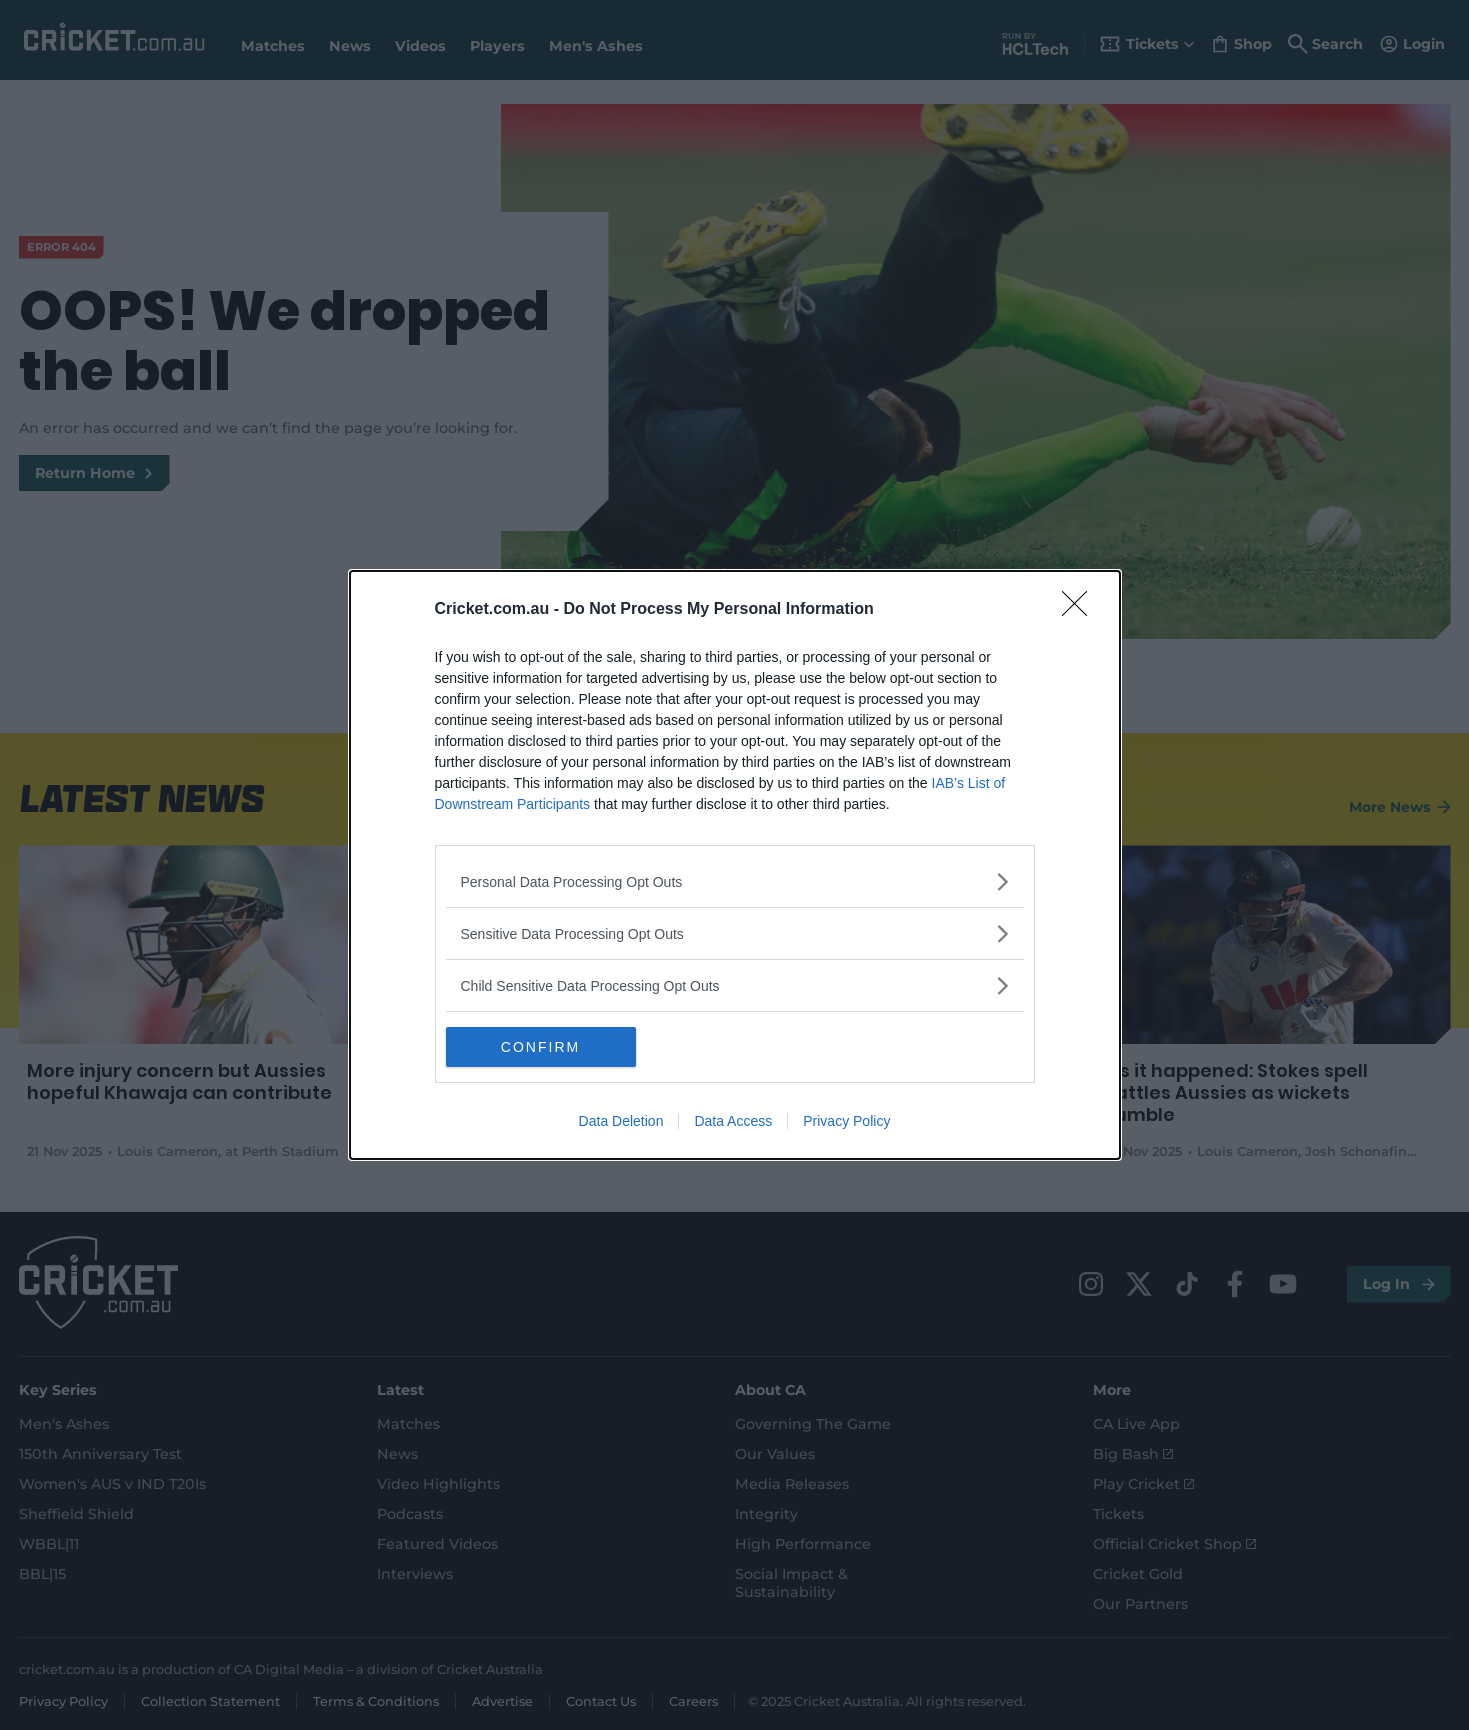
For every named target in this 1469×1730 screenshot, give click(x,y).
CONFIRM (540, 1047)
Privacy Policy (846, 1121)
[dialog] (735, 865)
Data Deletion (621, 1121)
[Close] (1081, 610)
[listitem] (735, 881)
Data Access (733, 1121)
